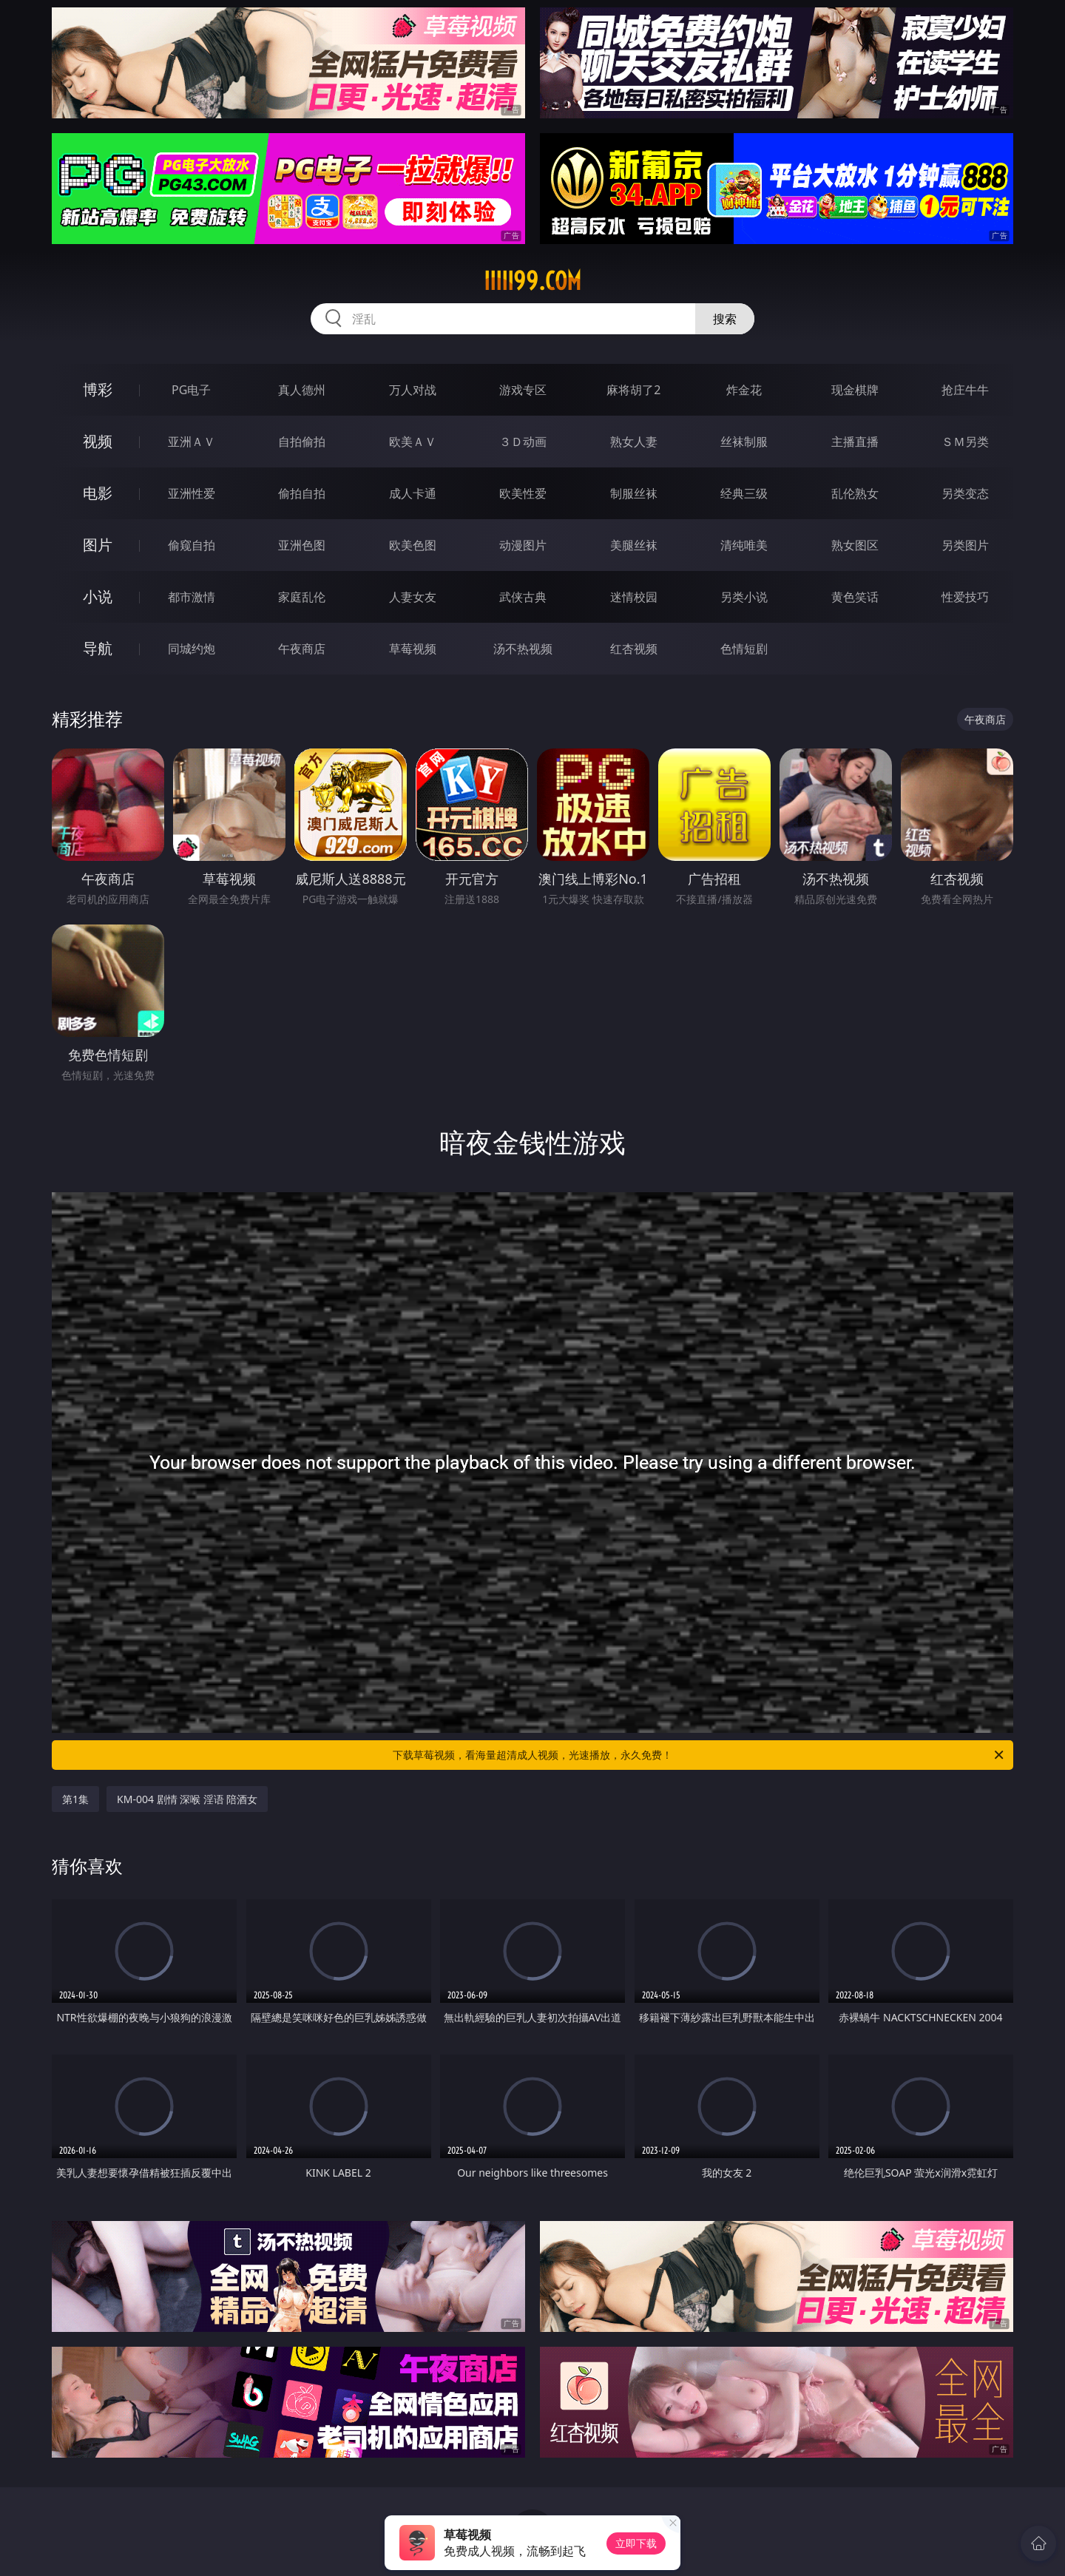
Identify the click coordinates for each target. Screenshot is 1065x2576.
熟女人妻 (633, 441)
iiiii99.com (532, 281)
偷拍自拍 (301, 493)
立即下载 (636, 2543)
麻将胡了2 (633, 390)
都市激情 (191, 597)
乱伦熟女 (855, 493)
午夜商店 (301, 648)
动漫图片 (523, 545)
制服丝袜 (633, 493)
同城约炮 (191, 648)
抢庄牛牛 (965, 390)
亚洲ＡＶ (191, 441)
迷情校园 (633, 597)
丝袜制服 (744, 441)
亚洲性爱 (191, 493)
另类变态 (965, 493)
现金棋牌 (855, 390)
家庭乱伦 (301, 597)
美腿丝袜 (633, 545)
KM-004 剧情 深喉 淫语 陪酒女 (187, 1799)
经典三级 (744, 493)
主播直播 (855, 441)
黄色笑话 (855, 597)
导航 (97, 648)
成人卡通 (412, 493)
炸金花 (744, 390)
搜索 (725, 319)
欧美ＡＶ (412, 441)
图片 (97, 545)
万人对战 (412, 390)
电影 (97, 493)
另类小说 (744, 597)
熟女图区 (855, 545)
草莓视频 (412, 648)
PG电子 (191, 390)
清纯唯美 (744, 545)
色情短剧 (744, 648)
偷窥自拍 (191, 545)
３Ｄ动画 (523, 441)
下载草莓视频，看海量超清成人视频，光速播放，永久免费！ (699, 1755)
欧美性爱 (523, 493)
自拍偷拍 (301, 441)
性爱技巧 (965, 597)
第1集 (75, 1799)
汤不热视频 (522, 648)
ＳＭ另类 (965, 441)
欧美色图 (412, 545)
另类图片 (965, 545)
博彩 (97, 389)
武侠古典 (523, 597)
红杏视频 (633, 648)
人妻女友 (412, 597)
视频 (97, 441)
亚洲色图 (301, 545)
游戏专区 (523, 390)
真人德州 (301, 390)
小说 (97, 596)
